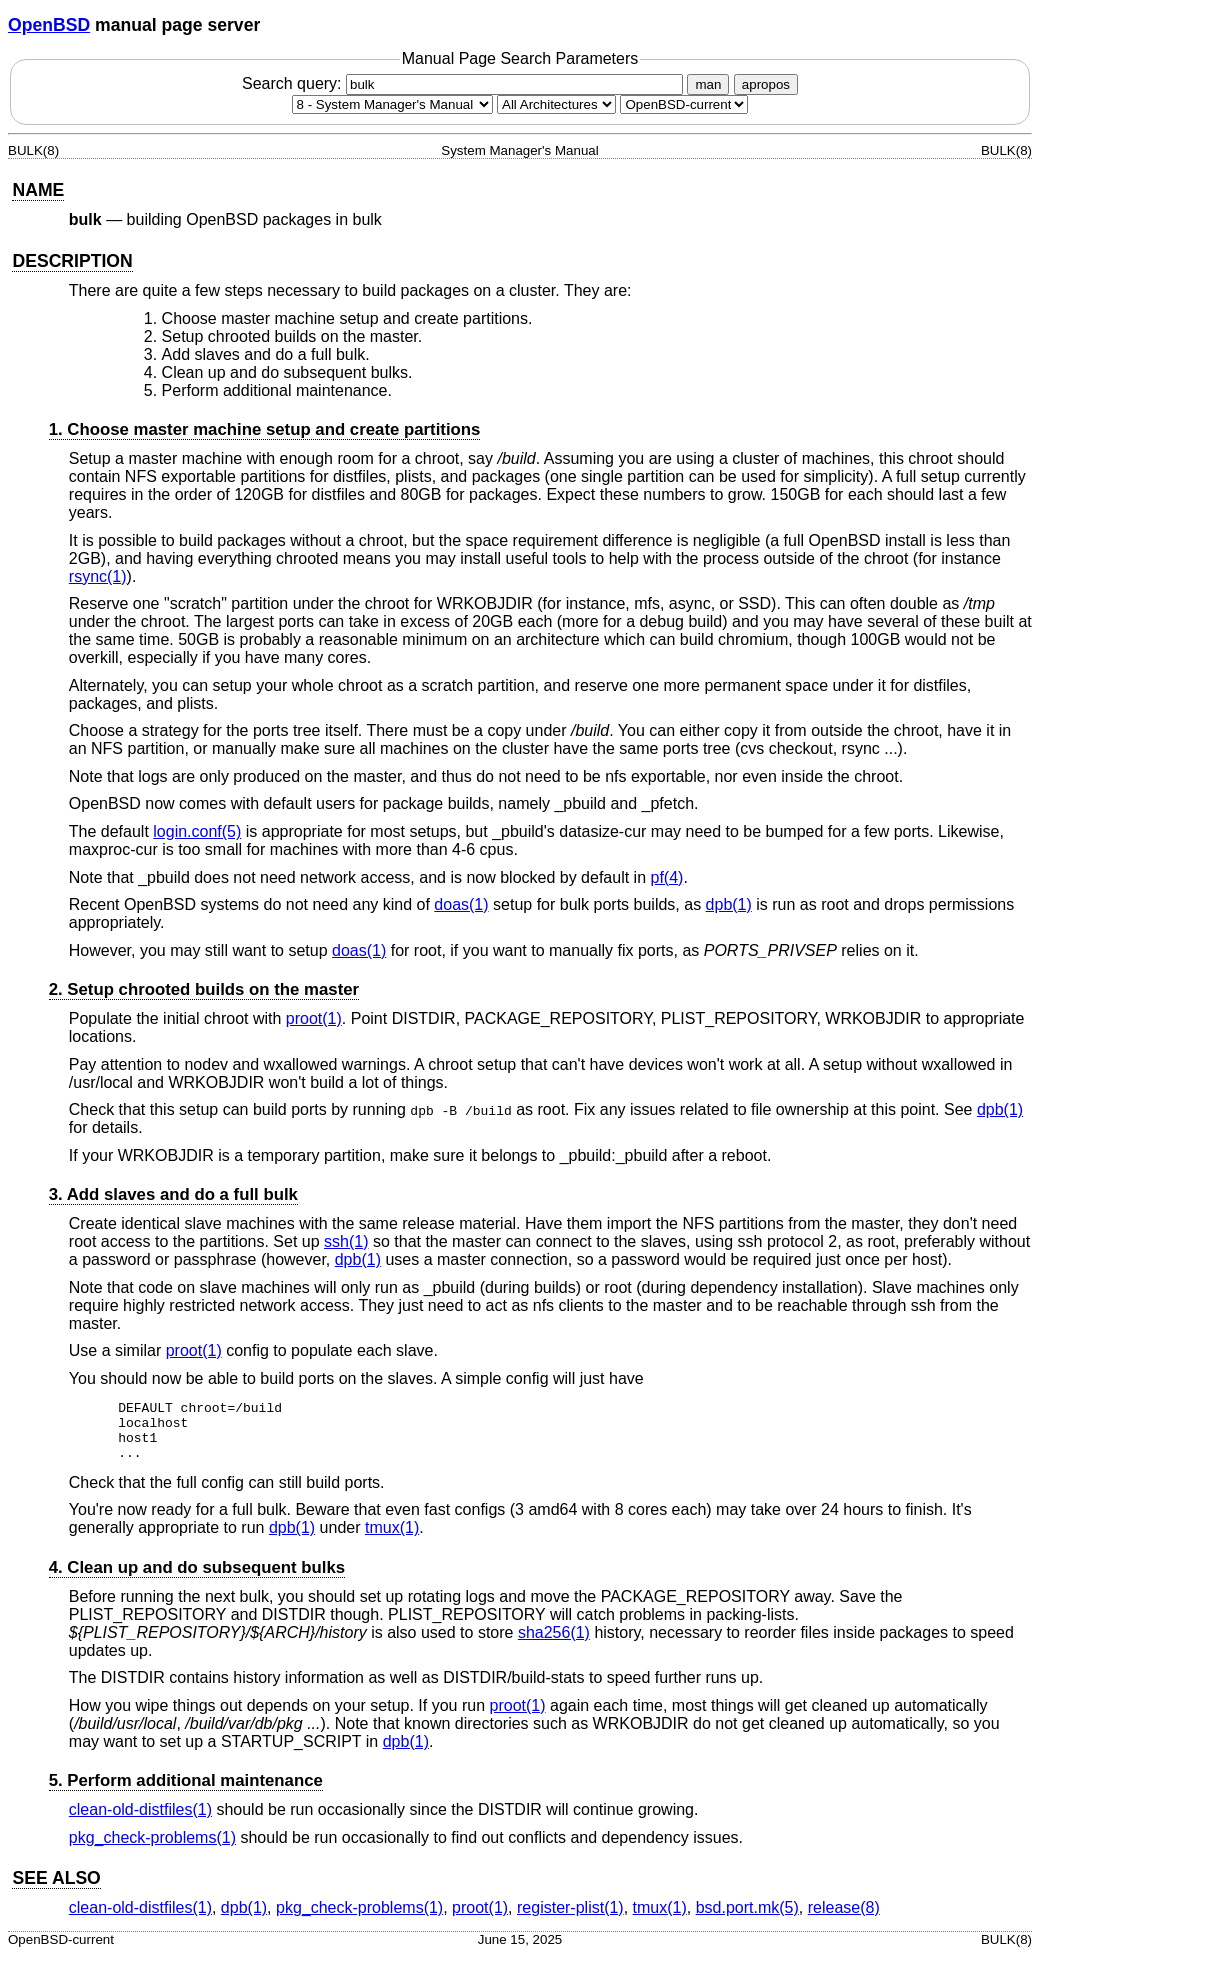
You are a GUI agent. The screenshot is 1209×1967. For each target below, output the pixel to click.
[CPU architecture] (556, 104)
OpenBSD (49, 25)
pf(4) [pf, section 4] (667, 877)
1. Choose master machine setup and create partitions (265, 429)
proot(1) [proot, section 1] (314, 1018)
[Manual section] (392, 104)
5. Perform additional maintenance (186, 1792)
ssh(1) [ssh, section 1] (346, 1241)
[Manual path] (684, 104)
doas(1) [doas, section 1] (461, 904)
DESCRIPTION (72, 261)
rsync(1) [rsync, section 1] (98, 576)
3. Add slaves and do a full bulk (173, 1194)
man (708, 84)
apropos (766, 84)
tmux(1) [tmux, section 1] (392, 1539)
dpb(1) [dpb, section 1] (729, 904)
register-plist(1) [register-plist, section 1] (570, 1919)
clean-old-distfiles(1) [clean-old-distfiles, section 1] (140, 1821)
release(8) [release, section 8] (844, 1919)
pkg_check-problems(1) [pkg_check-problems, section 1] (152, 1849)
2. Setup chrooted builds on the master (204, 989)
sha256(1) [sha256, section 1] (554, 1644)
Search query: (465, 83)
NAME (38, 190)
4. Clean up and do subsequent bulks (197, 1579)
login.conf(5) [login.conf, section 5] (197, 831)
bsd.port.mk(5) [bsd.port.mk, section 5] (747, 1919)
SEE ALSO (56, 1890)
